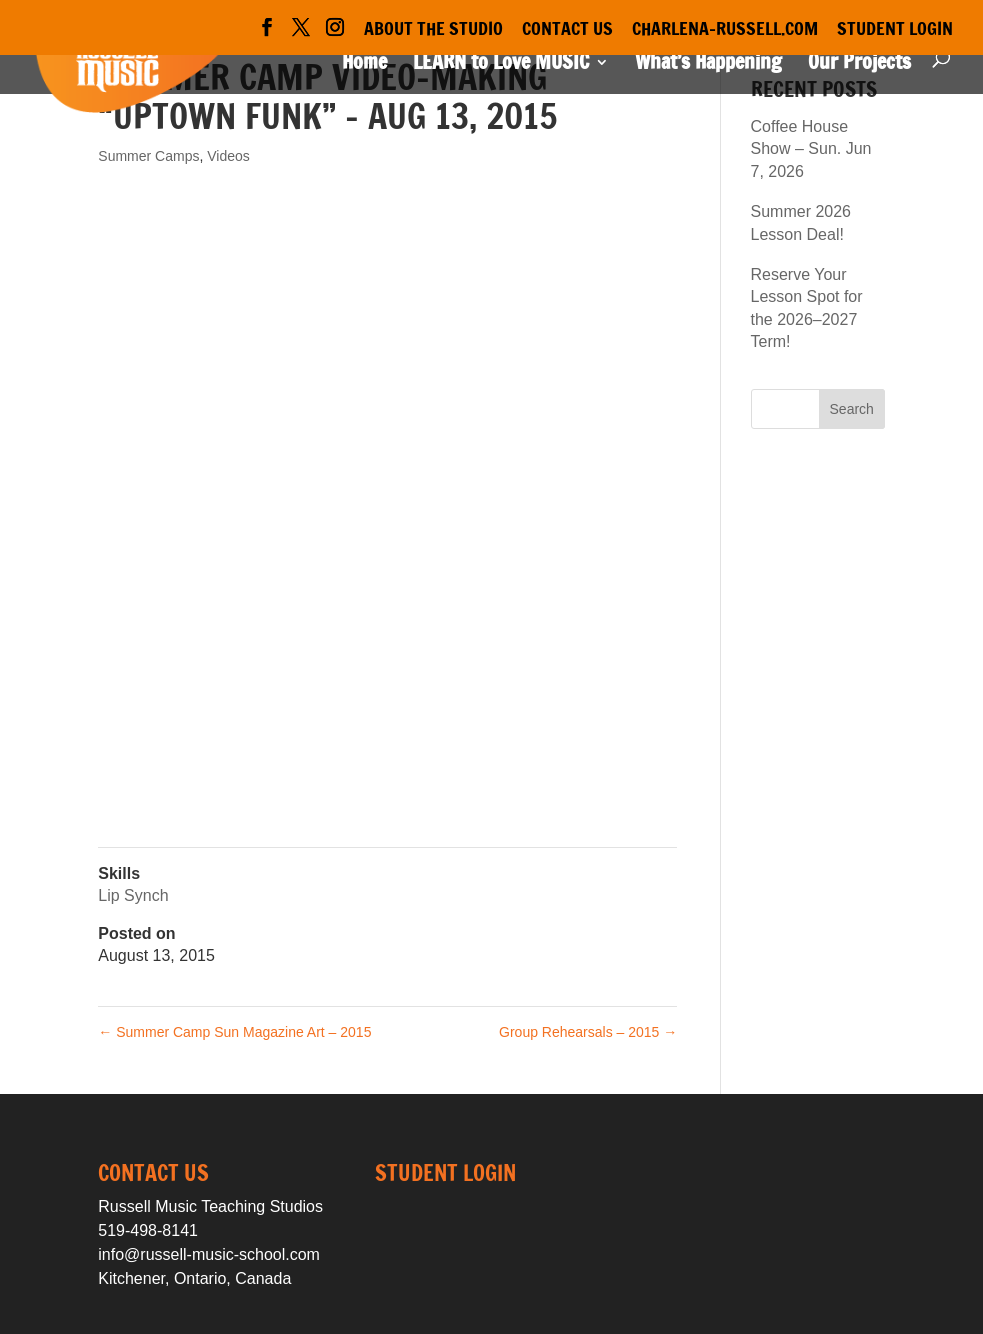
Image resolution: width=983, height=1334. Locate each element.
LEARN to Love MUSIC (501, 65)
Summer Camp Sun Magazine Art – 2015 (234, 1032)
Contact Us (567, 30)
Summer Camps (148, 156)
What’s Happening (708, 65)
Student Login (895, 30)
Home (364, 65)
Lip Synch (133, 895)
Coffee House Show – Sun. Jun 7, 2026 (811, 149)
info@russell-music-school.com (209, 1254)
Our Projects (859, 65)
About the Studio (433, 30)
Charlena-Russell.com (725, 30)
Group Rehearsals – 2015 (588, 1032)
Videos (228, 156)
